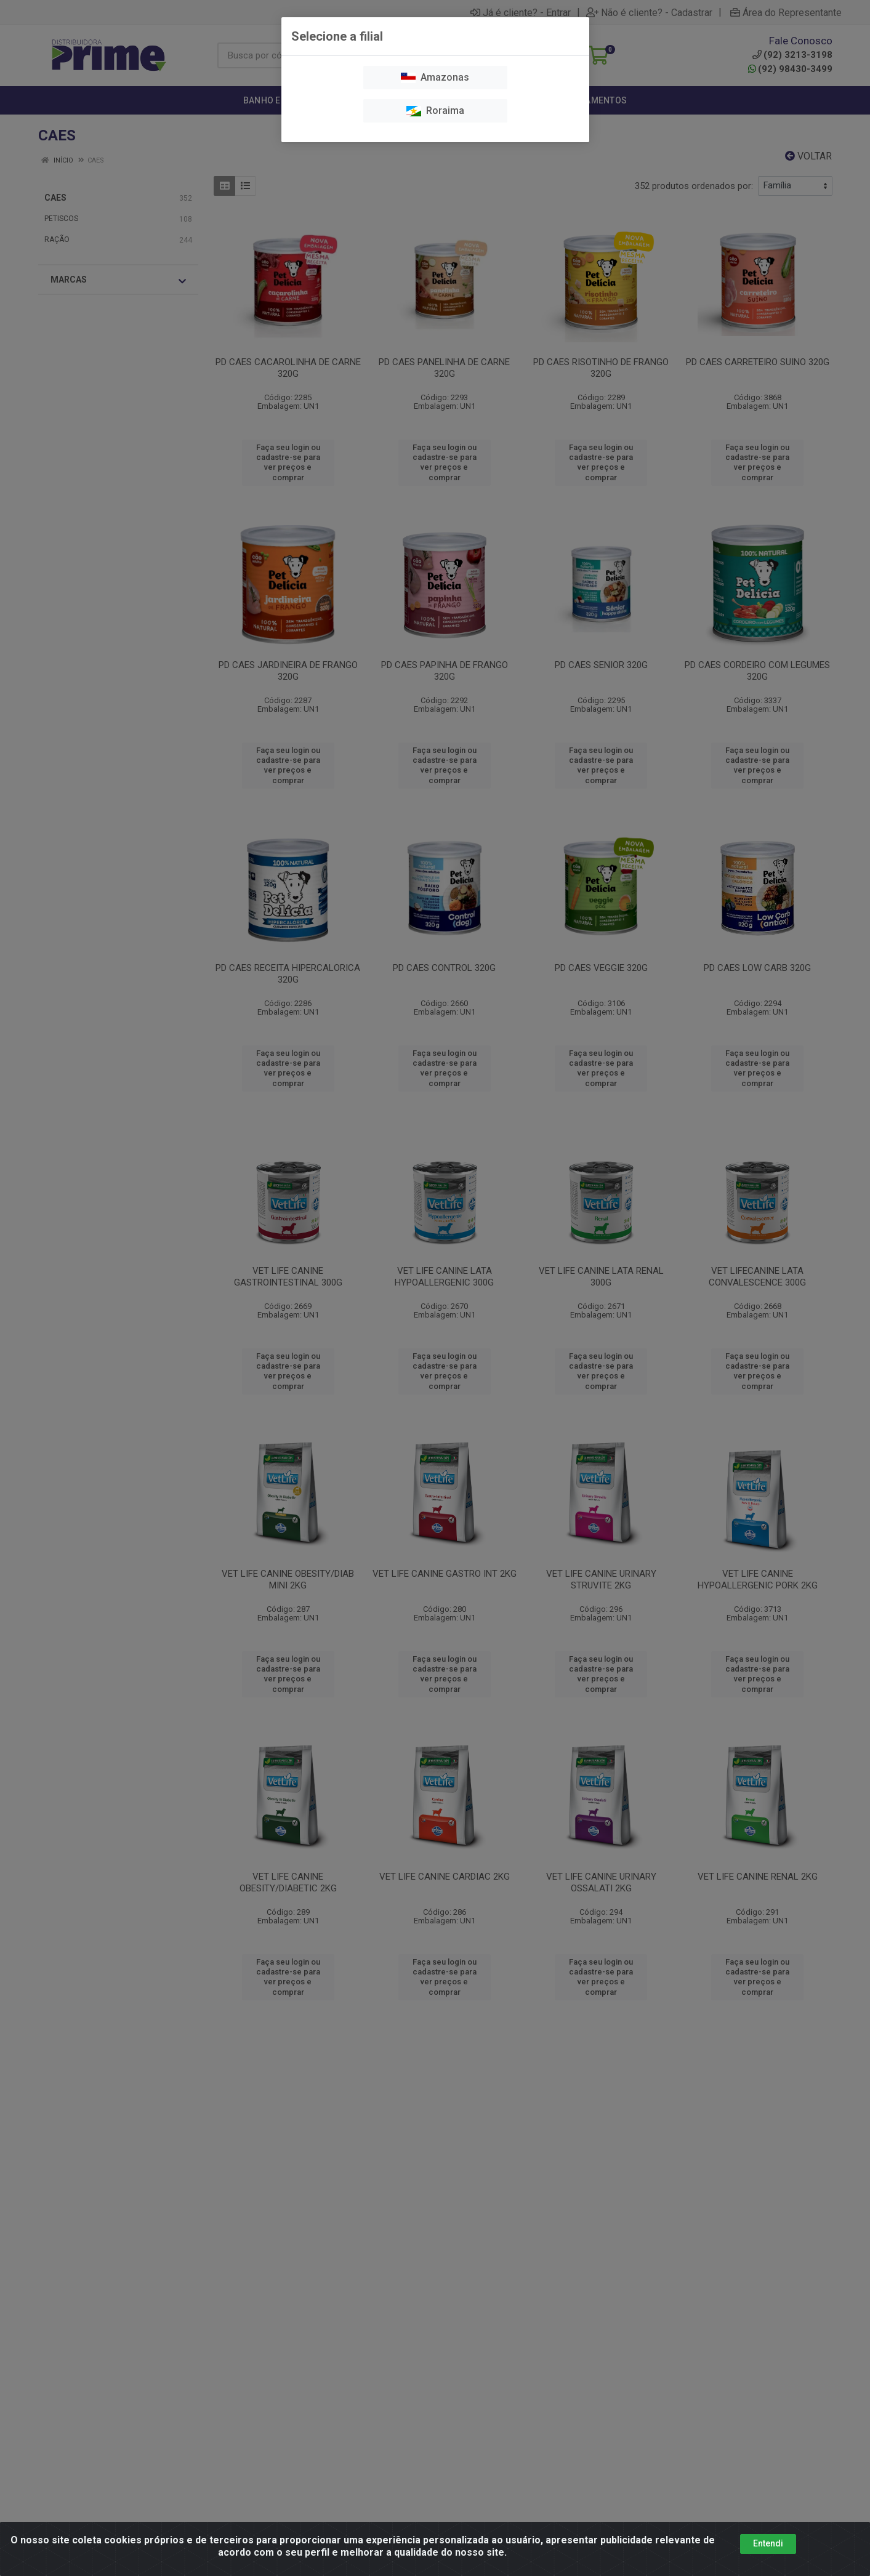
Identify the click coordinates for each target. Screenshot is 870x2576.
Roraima (435, 110)
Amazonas (435, 77)
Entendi (768, 2543)
